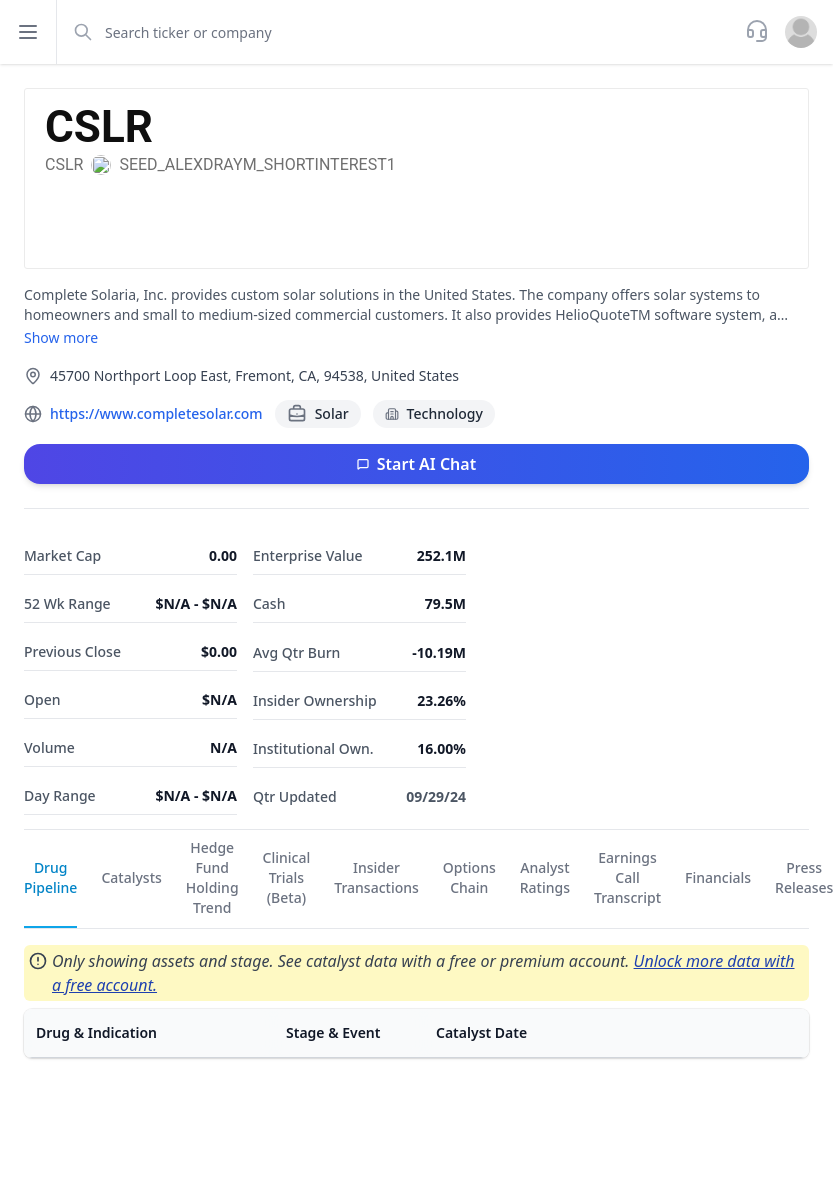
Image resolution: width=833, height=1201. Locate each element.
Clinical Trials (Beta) (287, 877)
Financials (718, 877)
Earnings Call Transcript (627, 877)
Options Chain (469, 877)
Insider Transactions (376, 877)
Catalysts (131, 877)
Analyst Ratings (545, 877)
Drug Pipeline (50, 877)
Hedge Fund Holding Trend (212, 877)
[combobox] (399, 32)
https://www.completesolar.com (156, 413)
